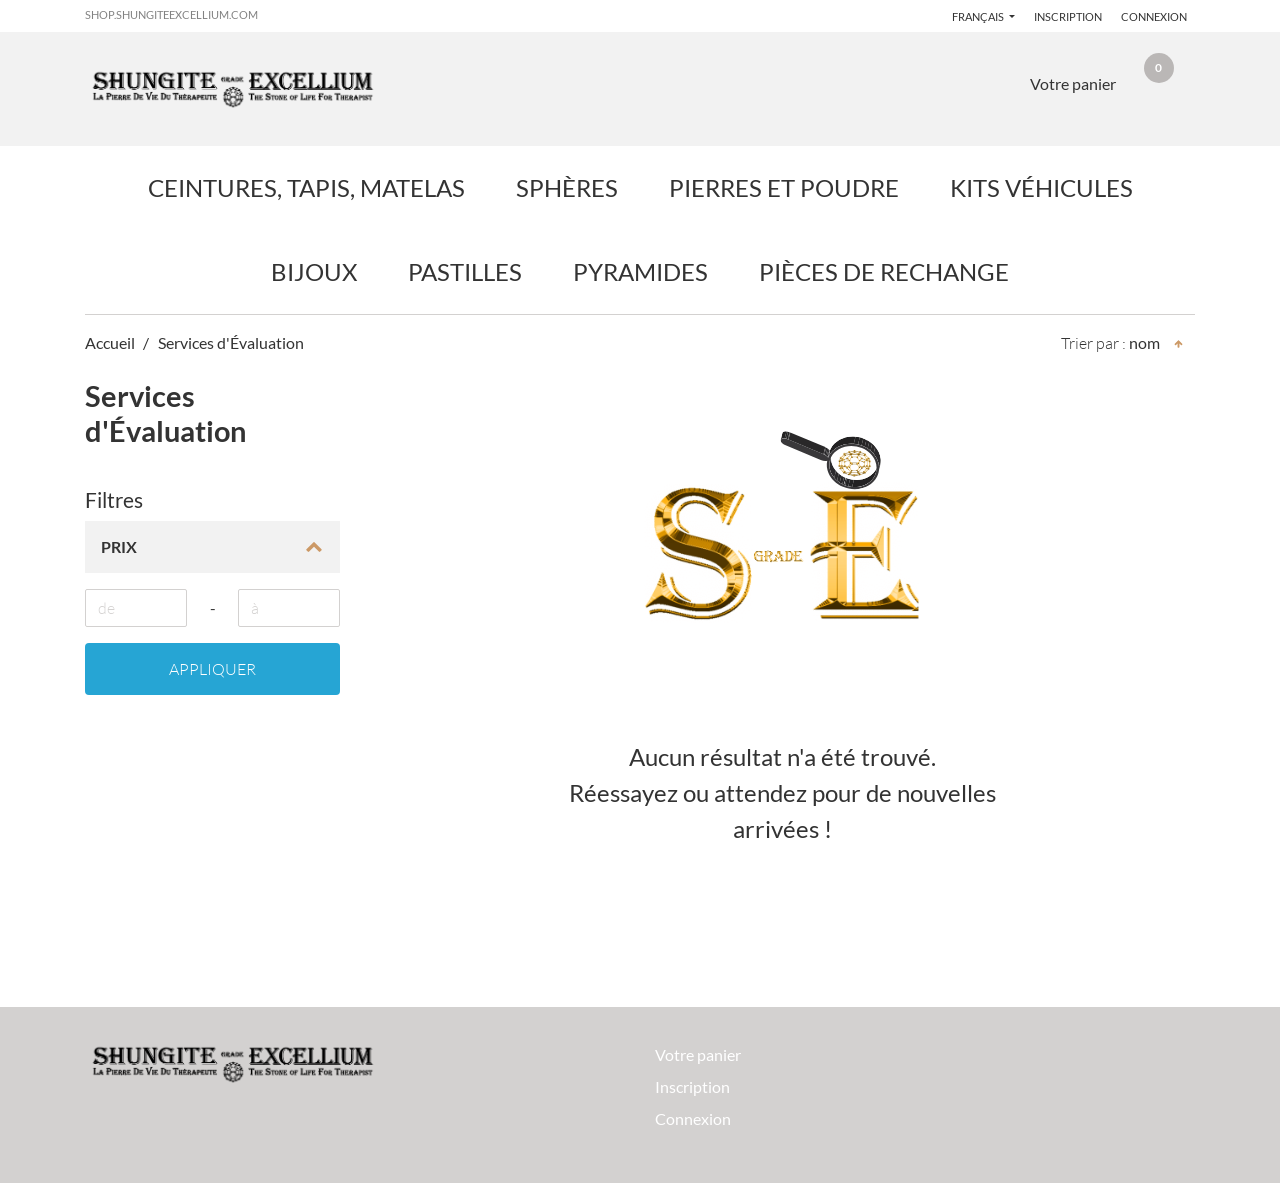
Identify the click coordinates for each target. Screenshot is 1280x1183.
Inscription (1068, 16)
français (979, 16)
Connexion (1154, 16)
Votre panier (698, 1054)
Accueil (110, 342)
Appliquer (212, 669)
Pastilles (465, 271)
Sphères (567, 187)
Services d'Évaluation (231, 342)
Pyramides (640, 271)
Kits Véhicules (1041, 187)
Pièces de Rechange (884, 271)
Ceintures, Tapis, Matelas (306, 187)
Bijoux (314, 271)
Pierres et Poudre (784, 187)
